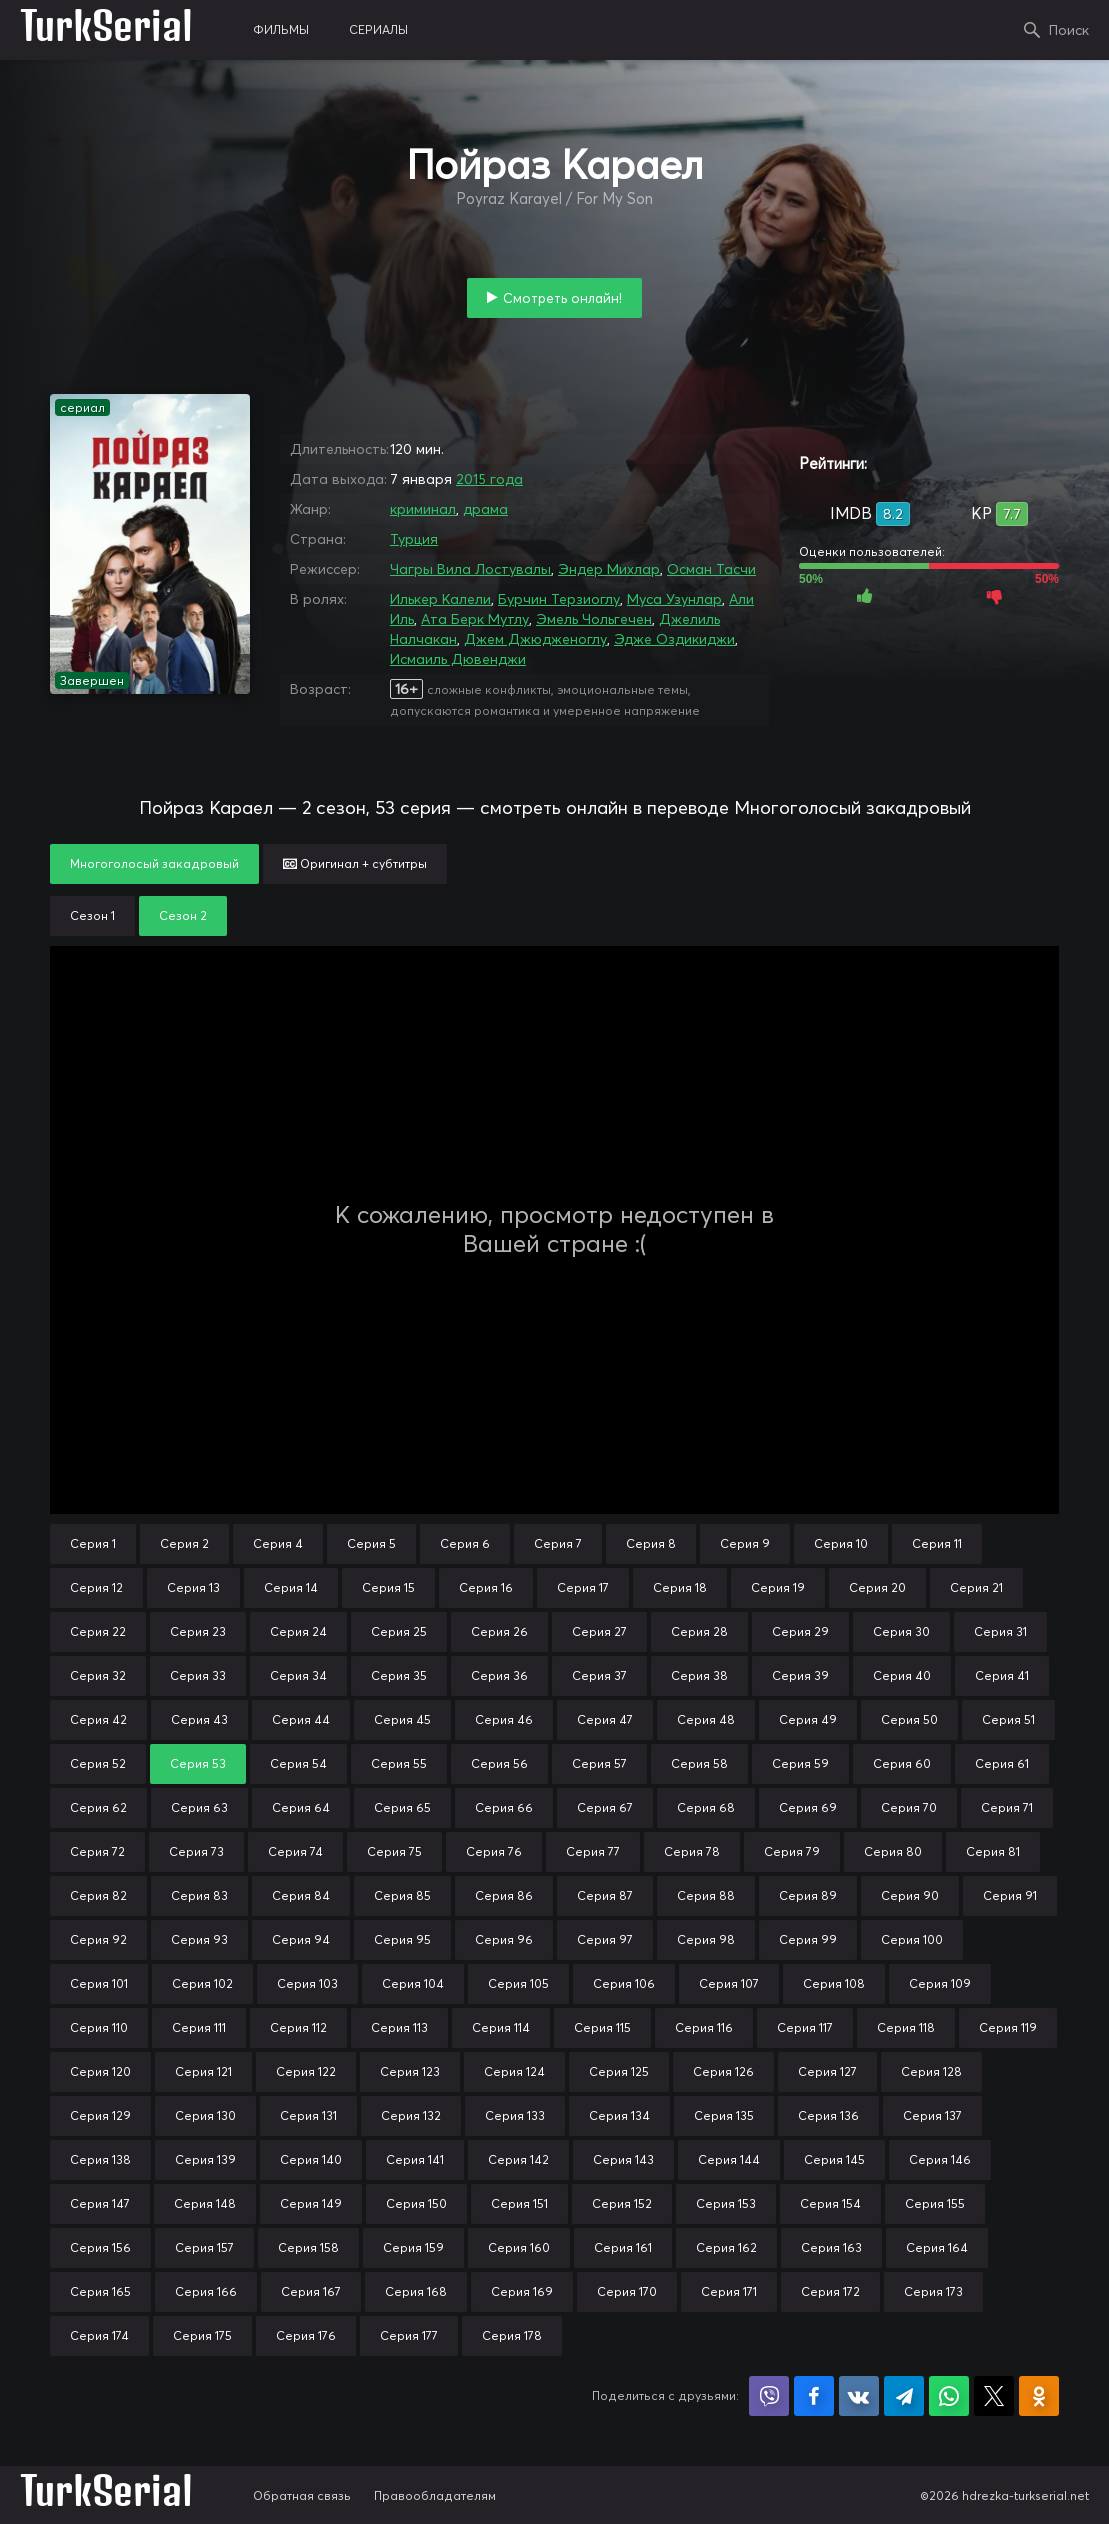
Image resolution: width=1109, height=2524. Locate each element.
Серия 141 (415, 2159)
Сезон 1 (92, 915)
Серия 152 (622, 2203)
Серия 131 (308, 2115)
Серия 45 (402, 1719)
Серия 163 (831, 2247)
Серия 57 (599, 1763)
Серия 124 (514, 2071)
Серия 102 (202, 1983)
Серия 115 (602, 2027)
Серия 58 (699, 1763)
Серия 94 (301, 1939)
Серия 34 (298, 1675)
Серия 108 (834, 1983)
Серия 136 (828, 2115)
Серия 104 (413, 1983)
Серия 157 (204, 2247)
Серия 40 (902, 1675)
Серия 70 (909, 1807)
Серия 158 (308, 2247)
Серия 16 (486, 1587)
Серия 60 (902, 1763)
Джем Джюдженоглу (535, 639)
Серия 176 (306, 2335)
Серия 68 (706, 1807)
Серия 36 (499, 1675)
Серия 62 (98, 1807)
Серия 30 (901, 1631)
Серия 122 (306, 2071)
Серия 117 (805, 2027)
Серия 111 (199, 2027)
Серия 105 (518, 1983)
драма (485, 509)
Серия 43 (199, 1719)
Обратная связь (302, 2495)
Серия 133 (515, 2115)
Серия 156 (100, 2247)
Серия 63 (199, 1807)
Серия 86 (504, 1895)
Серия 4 (278, 1543)
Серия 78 (692, 1851)
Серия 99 (808, 1939)
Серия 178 (512, 2335)
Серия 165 (100, 2291)
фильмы (281, 29)
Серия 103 (307, 1983)
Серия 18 (680, 1587)
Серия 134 (619, 2115)
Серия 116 (704, 2027)
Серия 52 (98, 1763)
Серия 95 (402, 1939)
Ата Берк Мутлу (475, 619)
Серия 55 (399, 1763)
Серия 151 (519, 2203)
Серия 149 (311, 2203)
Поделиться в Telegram (904, 2396)
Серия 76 (494, 1851)
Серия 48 (706, 1719)
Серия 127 (827, 2071)
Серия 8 (651, 1543)
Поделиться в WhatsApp (949, 2396)
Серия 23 (198, 1631)
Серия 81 (993, 1851)
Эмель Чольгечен (594, 619)
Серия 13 (193, 1587)
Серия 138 (100, 2159)
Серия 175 (202, 2335)
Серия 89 (808, 1895)
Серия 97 (605, 1939)
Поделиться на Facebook (814, 2396)
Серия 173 (933, 2291)
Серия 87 (605, 1895)
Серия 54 (298, 1763)
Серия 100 (912, 1939)
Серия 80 (893, 1851)
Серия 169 (522, 2291)
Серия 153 (726, 2203)
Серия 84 (301, 1895)
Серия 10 (841, 1543)
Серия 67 (605, 1807)
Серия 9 (745, 1543)
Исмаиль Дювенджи (458, 659)
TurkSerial (106, 30)
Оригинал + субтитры (355, 863)
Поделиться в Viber (769, 2396)
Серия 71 (1007, 1807)
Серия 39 (800, 1675)
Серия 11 (937, 1543)
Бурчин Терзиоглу (559, 599)
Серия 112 (298, 2027)
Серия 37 (599, 1675)
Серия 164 (937, 2247)
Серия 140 (311, 2159)
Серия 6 (465, 1543)
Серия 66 (504, 1807)
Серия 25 (399, 1631)
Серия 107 (729, 1983)
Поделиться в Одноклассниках (1039, 2396)
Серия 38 (699, 1675)
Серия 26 (499, 1631)
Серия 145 (834, 2159)
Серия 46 (504, 1719)
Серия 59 (800, 1763)
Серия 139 (205, 2159)
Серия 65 (402, 1807)
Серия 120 (100, 2071)
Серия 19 (778, 1587)
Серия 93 (199, 1939)
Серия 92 (98, 1939)
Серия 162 (726, 2247)
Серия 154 (830, 2203)
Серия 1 (93, 1543)
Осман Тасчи (711, 569)
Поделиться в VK (859, 2396)
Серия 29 (800, 1631)
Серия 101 (99, 1983)
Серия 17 (583, 1587)
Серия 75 (394, 1851)
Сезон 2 (183, 915)
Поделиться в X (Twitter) (994, 2396)
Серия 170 (627, 2291)
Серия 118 (906, 2027)
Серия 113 (399, 2027)
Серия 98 (706, 1939)
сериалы (378, 29)
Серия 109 (940, 1983)
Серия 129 (100, 2115)
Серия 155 (935, 2203)
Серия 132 (411, 2115)
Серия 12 (96, 1587)
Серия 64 (301, 1807)
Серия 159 (413, 2247)
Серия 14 (291, 1587)
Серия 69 (808, 1807)
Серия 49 (808, 1719)
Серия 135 (724, 2115)
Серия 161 (623, 2247)
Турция (414, 539)
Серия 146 (940, 2159)
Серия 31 (1000, 1631)
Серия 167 (311, 2291)
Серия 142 (518, 2159)
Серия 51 (1008, 1719)
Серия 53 (198, 1763)
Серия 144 (729, 2159)
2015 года (489, 479)
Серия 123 (410, 2071)
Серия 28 (699, 1631)
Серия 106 (624, 1983)
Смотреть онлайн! (562, 298)
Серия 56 (499, 1763)
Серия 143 (623, 2159)
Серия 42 (98, 1719)
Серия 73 (196, 1851)
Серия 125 (619, 2071)
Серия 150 (416, 2203)
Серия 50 (909, 1719)
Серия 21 (976, 1587)
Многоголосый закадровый (154, 863)
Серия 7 (558, 1543)
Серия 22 (98, 1631)
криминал (423, 509)
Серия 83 (199, 1895)
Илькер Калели (440, 599)
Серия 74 (295, 1851)
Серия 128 (931, 2071)
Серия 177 (409, 2335)
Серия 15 (388, 1587)
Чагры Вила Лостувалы (470, 569)
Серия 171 (729, 2291)
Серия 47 (605, 1719)
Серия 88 (706, 1895)
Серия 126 (723, 2071)
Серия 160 (519, 2247)
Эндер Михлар (609, 569)
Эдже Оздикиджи (674, 639)
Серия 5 (371, 1543)
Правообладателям (435, 2495)
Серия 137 (932, 2115)
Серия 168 (416, 2291)
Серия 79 (792, 1851)
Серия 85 (402, 1895)
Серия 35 (399, 1675)
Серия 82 (98, 1895)
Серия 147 (100, 2203)
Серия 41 (1002, 1675)
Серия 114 (501, 2027)
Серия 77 (593, 1851)
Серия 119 (1008, 2027)
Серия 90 (910, 1895)
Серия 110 (99, 2027)
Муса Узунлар (674, 599)
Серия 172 (830, 2291)
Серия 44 (301, 1719)
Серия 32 (98, 1675)
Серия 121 (203, 2071)
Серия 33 (198, 1675)
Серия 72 (97, 1851)
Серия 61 (1002, 1763)
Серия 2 (184, 1543)
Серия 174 (99, 2335)
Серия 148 (205, 2203)
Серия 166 (206, 2291)
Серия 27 (599, 1631)
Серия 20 (877, 1587)
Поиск (1069, 30)
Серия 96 (504, 1939)
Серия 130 (205, 2115)
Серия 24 (298, 1631)
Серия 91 (1010, 1895)
